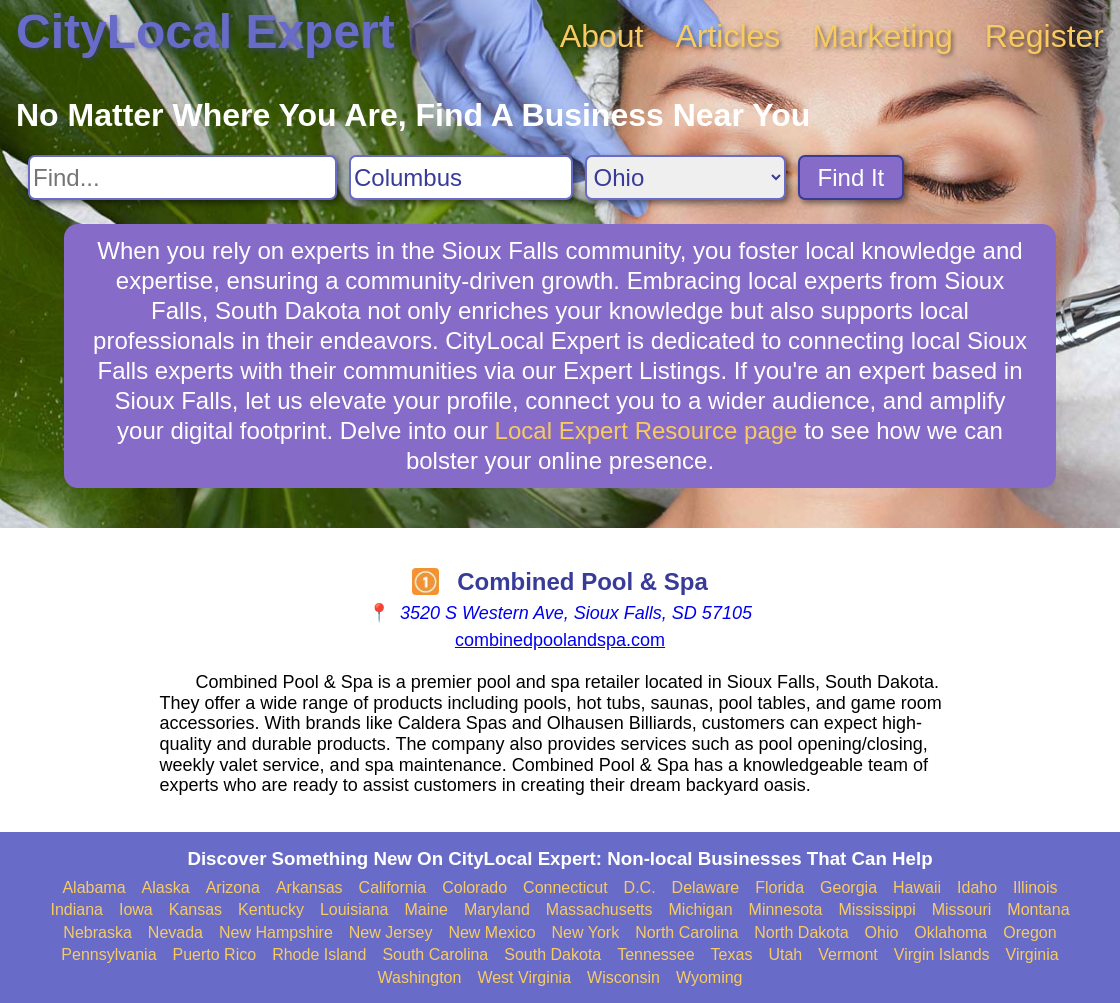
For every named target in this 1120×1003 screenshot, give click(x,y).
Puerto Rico (215, 954)
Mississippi (876, 909)
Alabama (93, 887)
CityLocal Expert (205, 31)
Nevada (175, 932)
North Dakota (801, 932)
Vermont (848, 954)
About (602, 36)
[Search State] (685, 177)
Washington (419, 977)
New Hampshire (276, 932)
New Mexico (491, 932)
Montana (1038, 909)
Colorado (474, 887)
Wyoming (709, 977)
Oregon (1029, 932)
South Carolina (435, 954)
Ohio (882, 932)
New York (586, 932)
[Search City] (461, 177)
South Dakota (552, 954)
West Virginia (524, 977)
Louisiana (354, 909)
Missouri (962, 909)
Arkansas (309, 887)
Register (1044, 36)
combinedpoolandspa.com (560, 640)
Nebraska (97, 932)
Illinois (1035, 887)
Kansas (195, 909)
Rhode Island (319, 954)
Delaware (706, 887)
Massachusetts (599, 909)
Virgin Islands (942, 954)
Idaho (977, 887)
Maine (426, 909)
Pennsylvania (108, 954)
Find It (851, 177)
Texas (732, 954)
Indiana (76, 909)
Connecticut (565, 887)
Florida (779, 887)
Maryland (497, 909)
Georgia (848, 887)
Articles (727, 36)
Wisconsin (623, 977)
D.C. (640, 887)
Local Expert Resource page (646, 430)
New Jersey (391, 932)
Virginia (1032, 954)
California (393, 887)
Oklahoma (950, 932)
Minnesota (786, 909)
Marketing (882, 36)
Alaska (166, 887)
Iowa (136, 909)
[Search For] (182, 177)
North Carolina (686, 932)
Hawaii (917, 887)
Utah (785, 954)
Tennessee (655, 954)
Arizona (233, 887)
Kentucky (271, 909)
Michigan (701, 909)
